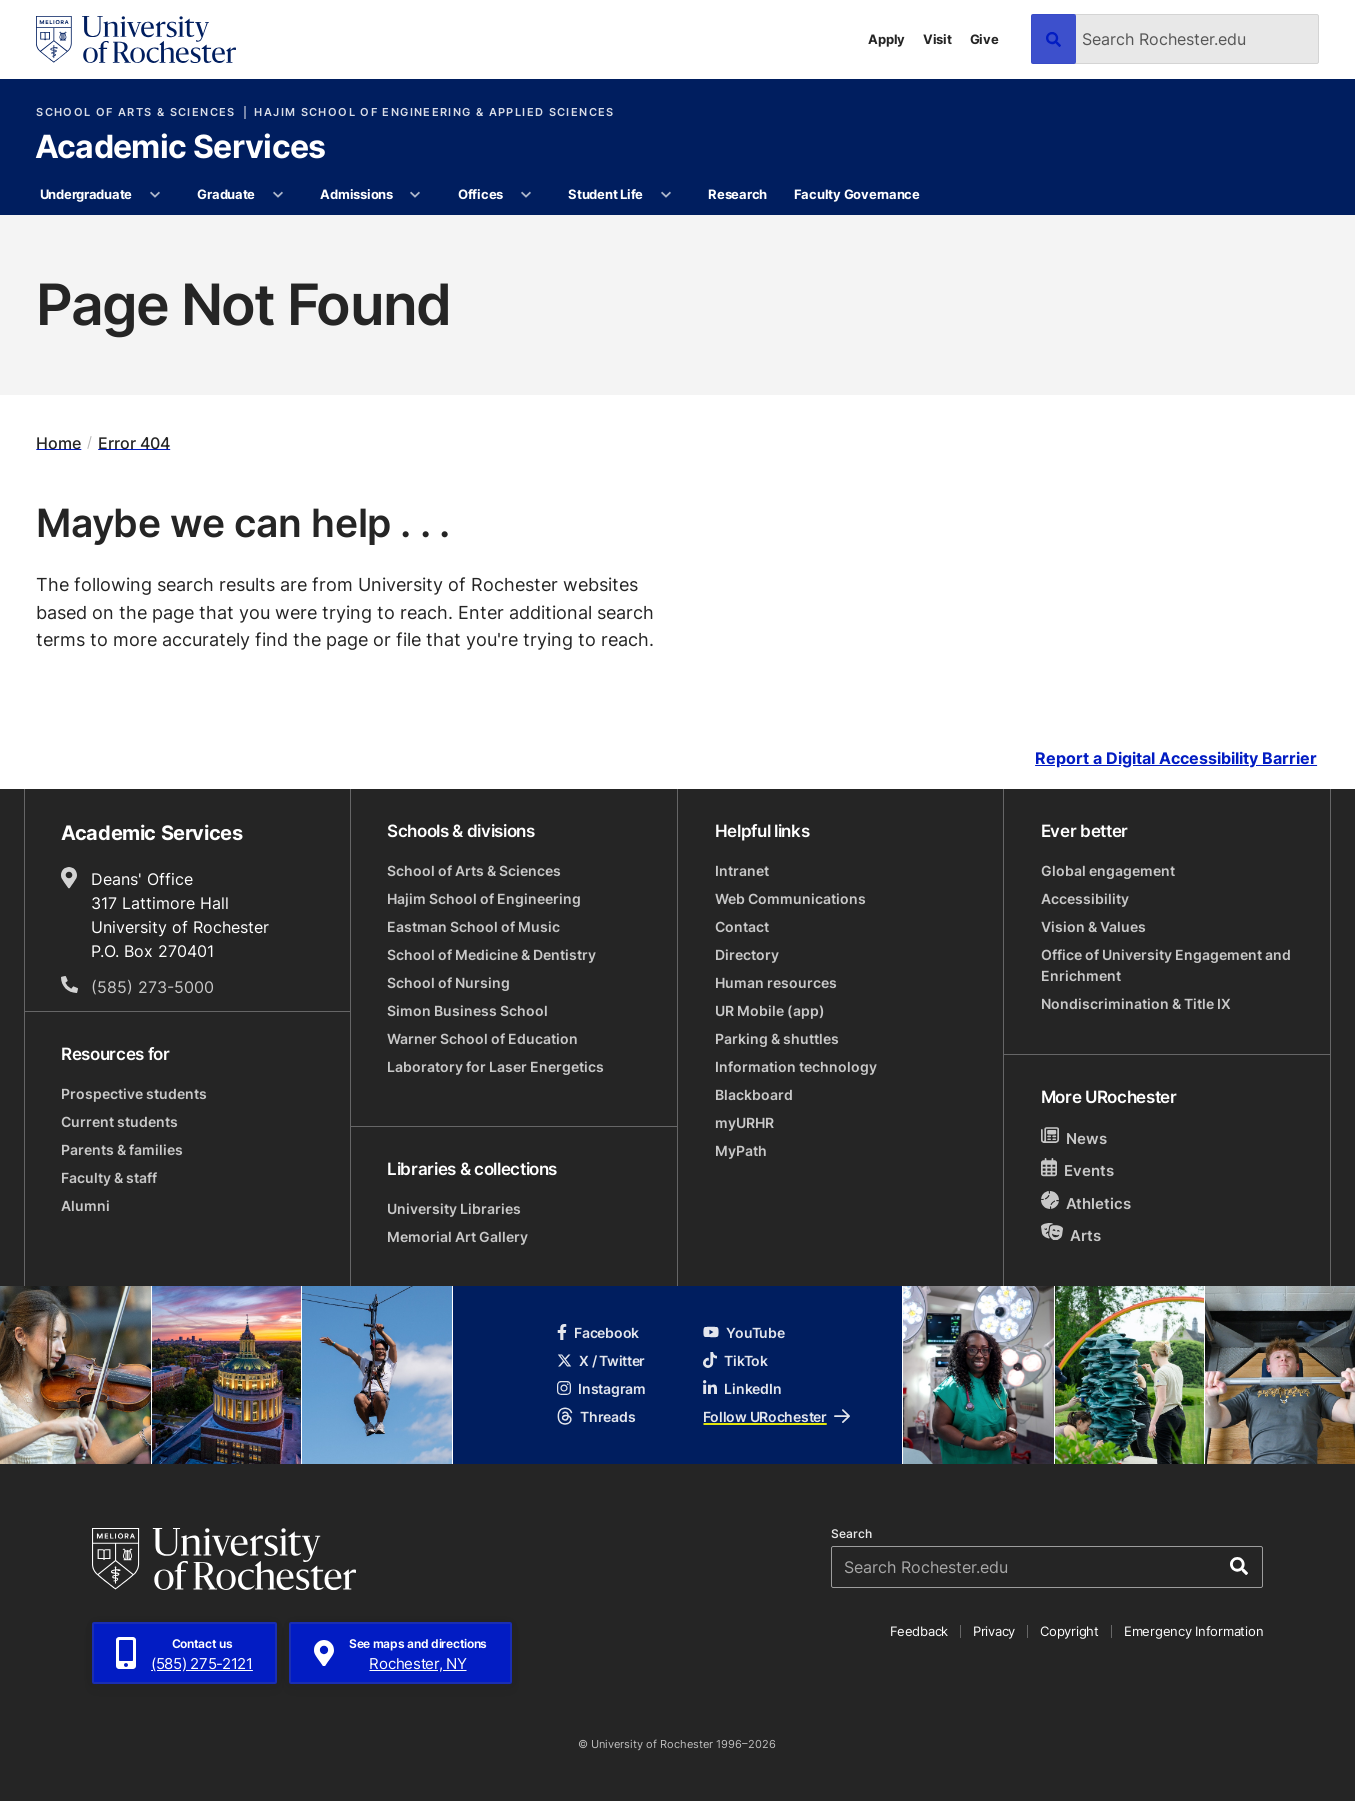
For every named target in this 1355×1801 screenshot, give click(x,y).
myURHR (744, 1122)
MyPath (741, 1150)
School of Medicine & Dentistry (491, 954)
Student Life (605, 194)
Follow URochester (776, 1416)
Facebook (598, 1332)
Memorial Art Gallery (457, 1236)
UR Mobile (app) (770, 1010)
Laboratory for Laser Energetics (495, 1066)
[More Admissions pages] (415, 195)
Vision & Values (1093, 926)
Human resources (776, 982)
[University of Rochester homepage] (136, 39)
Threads (596, 1416)
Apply (886, 39)
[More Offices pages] (525, 195)
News (1074, 1137)
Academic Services (180, 148)
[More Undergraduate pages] (154, 195)
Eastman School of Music (473, 926)
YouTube (743, 1332)
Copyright (1069, 1631)
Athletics (1086, 1202)
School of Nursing (448, 982)
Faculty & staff (109, 1177)
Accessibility (1085, 898)
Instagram (601, 1388)
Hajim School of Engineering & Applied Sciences (434, 112)
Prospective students (134, 1093)
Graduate (226, 194)
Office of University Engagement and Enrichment (1166, 965)
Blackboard (754, 1094)
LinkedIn (742, 1388)
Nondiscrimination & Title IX (1136, 1003)
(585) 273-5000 (152, 987)
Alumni (85, 1205)
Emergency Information (1194, 1631)
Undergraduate (86, 194)
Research (737, 194)
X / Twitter (601, 1360)
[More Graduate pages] (277, 195)
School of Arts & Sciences (135, 112)
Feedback (919, 1631)
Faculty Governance (857, 194)
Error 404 (134, 442)
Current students (119, 1121)
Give (984, 39)
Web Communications (790, 898)
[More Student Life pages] (665, 195)
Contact (742, 926)
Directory (747, 954)
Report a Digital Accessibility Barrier (1176, 758)
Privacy (994, 1631)
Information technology (796, 1066)
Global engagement (1108, 870)
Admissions (356, 194)
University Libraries (454, 1208)
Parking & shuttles (777, 1038)
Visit (937, 39)
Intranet (742, 870)
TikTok (735, 1360)
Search (851, 1534)
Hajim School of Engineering (484, 898)
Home (58, 442)
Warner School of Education (482, 1038)
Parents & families (122, 1149)
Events (1078, 1169)
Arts (1071, 1234)
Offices (480, 194)
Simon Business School (467, 1010)
